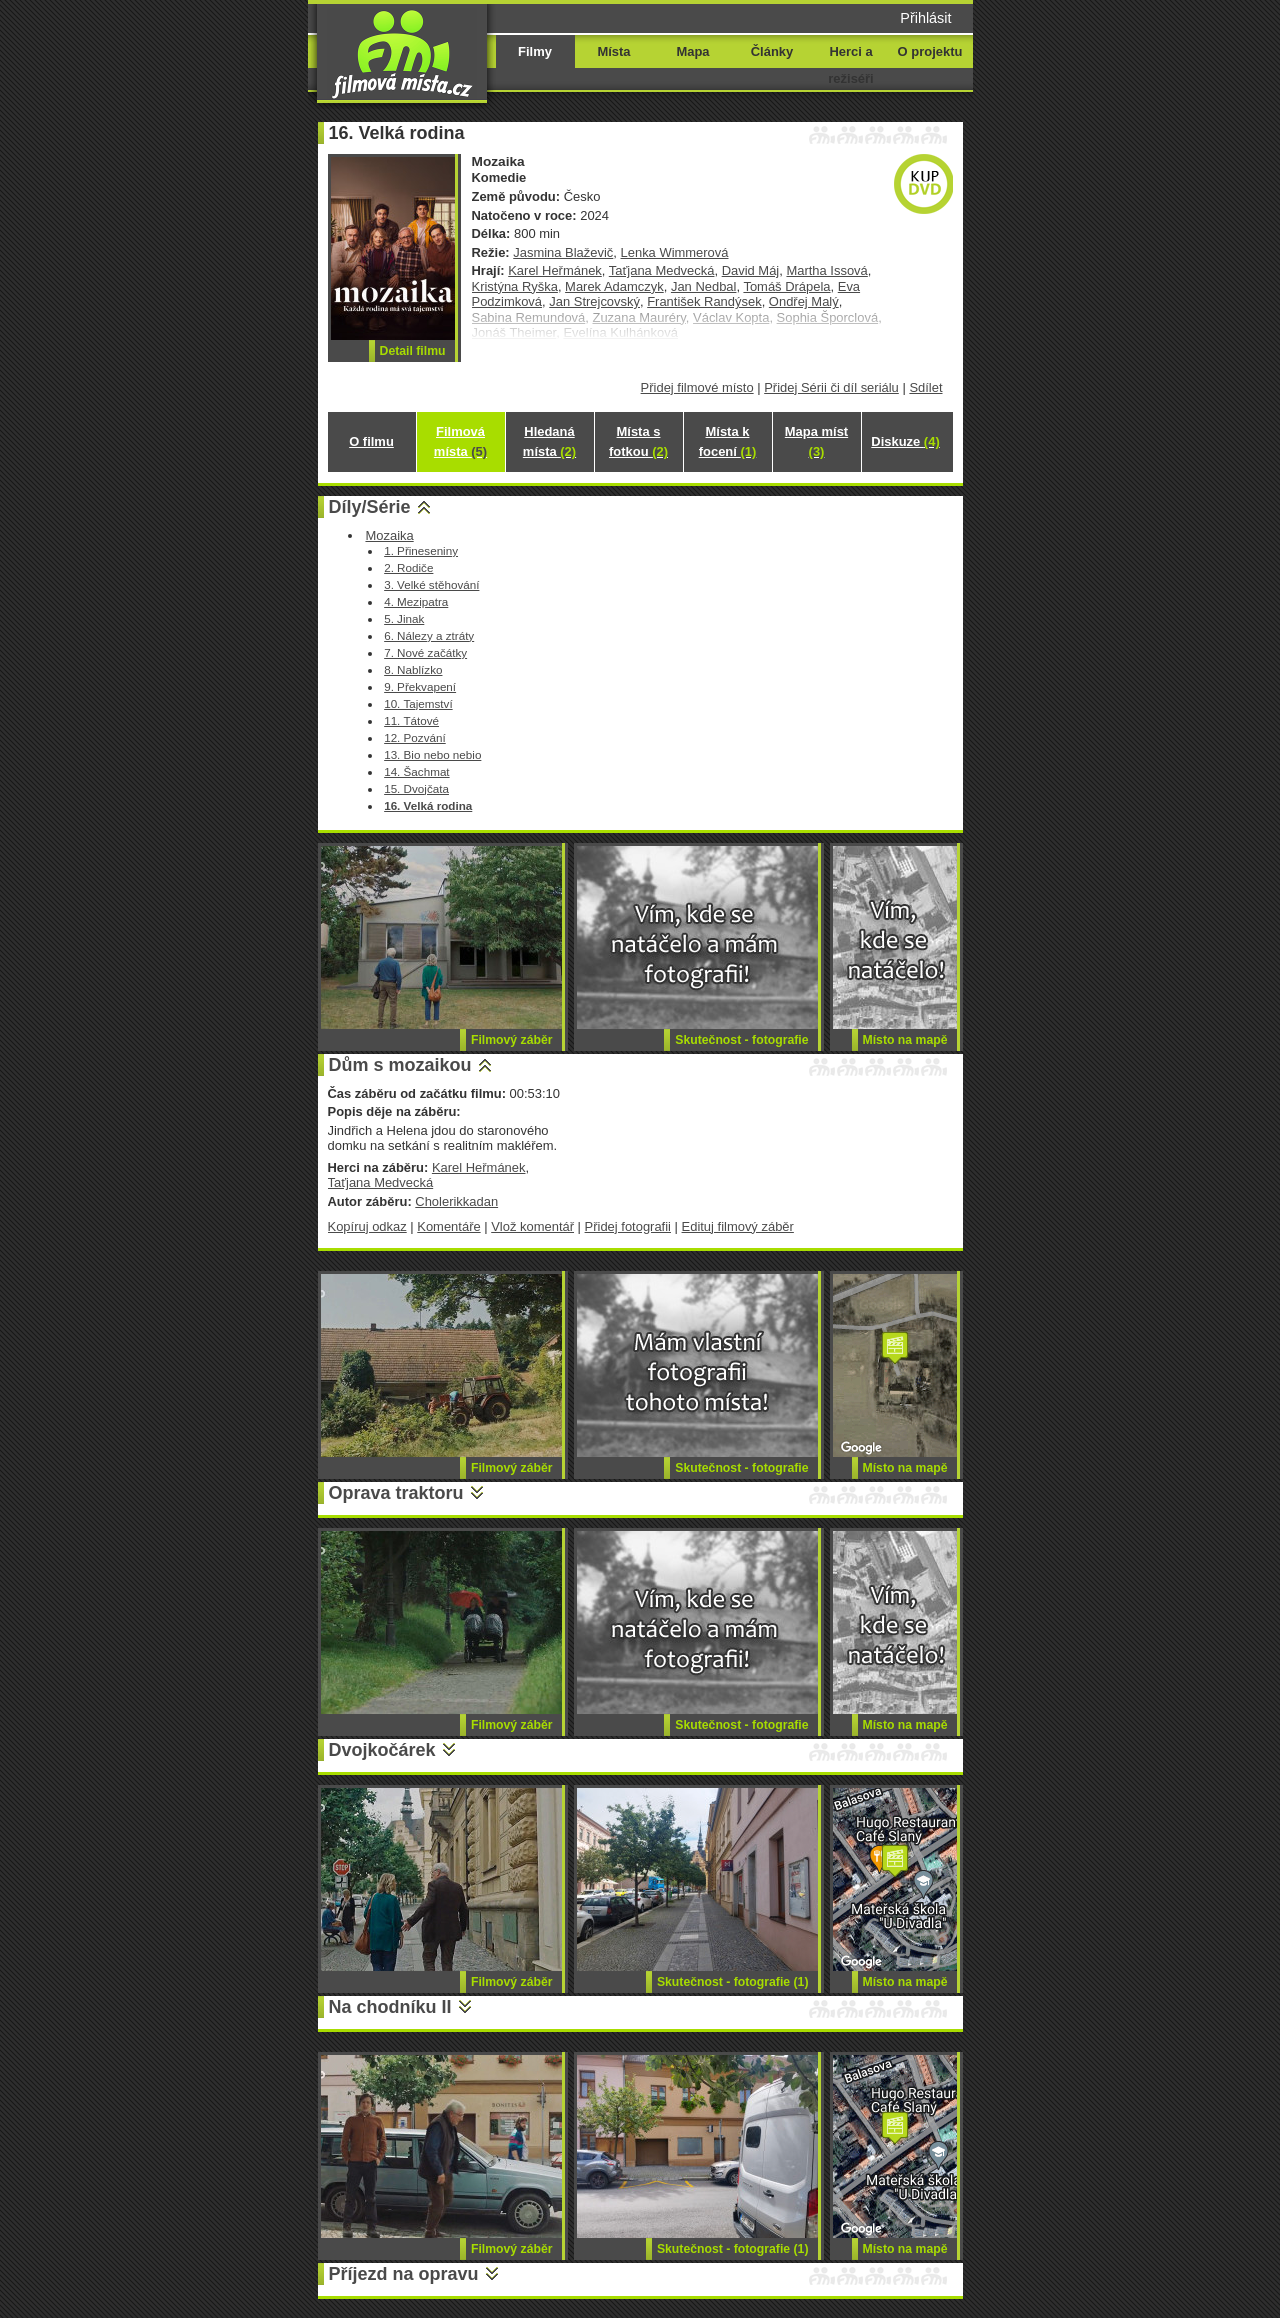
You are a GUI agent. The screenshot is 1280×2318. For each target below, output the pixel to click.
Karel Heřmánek (555, 270)
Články (772, 51)
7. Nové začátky (425, 652)
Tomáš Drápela (786, 286)
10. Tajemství (418, 703)
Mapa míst (816, 441)
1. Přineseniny (421, 550)
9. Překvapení (420, 686)
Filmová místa (460, 441)
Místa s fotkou (638, 441)
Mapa (692, 51)
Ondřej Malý (804, 301)
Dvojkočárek (382, 1750)
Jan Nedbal (704, 286)
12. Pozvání (415, 737)
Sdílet (925, 387)
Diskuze (905, 441)
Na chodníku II (390, 2007)
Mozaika (389, 535)
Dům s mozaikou (400, 1065)
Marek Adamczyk (614, 286)
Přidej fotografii (628, 1226)
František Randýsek (704, 301)
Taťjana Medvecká (662, 270)
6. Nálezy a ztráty (429, 635)
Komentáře (448, 1226)
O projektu (930, 51)
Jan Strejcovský (594, 301)
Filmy (535, 51)
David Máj (751, 270)
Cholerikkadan (456, 1201)
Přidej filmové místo (697, 387)
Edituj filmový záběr (738, 1226)
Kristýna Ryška (515, 286)
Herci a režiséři (850, 65)
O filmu (371, 441)
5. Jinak (404, 618)
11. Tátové (411, 720)
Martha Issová (826, 270)
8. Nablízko (413, 669)
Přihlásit (925, 18)
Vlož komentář (532, 1226)
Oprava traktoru (396, 1493)
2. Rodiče (408, 567)
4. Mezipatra (416, 601)
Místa (613, 51)
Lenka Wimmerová (675, 252)
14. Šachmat (416, 771)
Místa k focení (728, 441)
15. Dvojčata (416, 788)
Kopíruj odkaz (367, 1226)
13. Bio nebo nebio (432, 754)
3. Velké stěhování (431, 584)
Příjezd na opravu (404, 2274)
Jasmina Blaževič (563, 252)
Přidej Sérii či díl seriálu (831, 387)
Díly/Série (370, 507)
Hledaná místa (549, 441)
